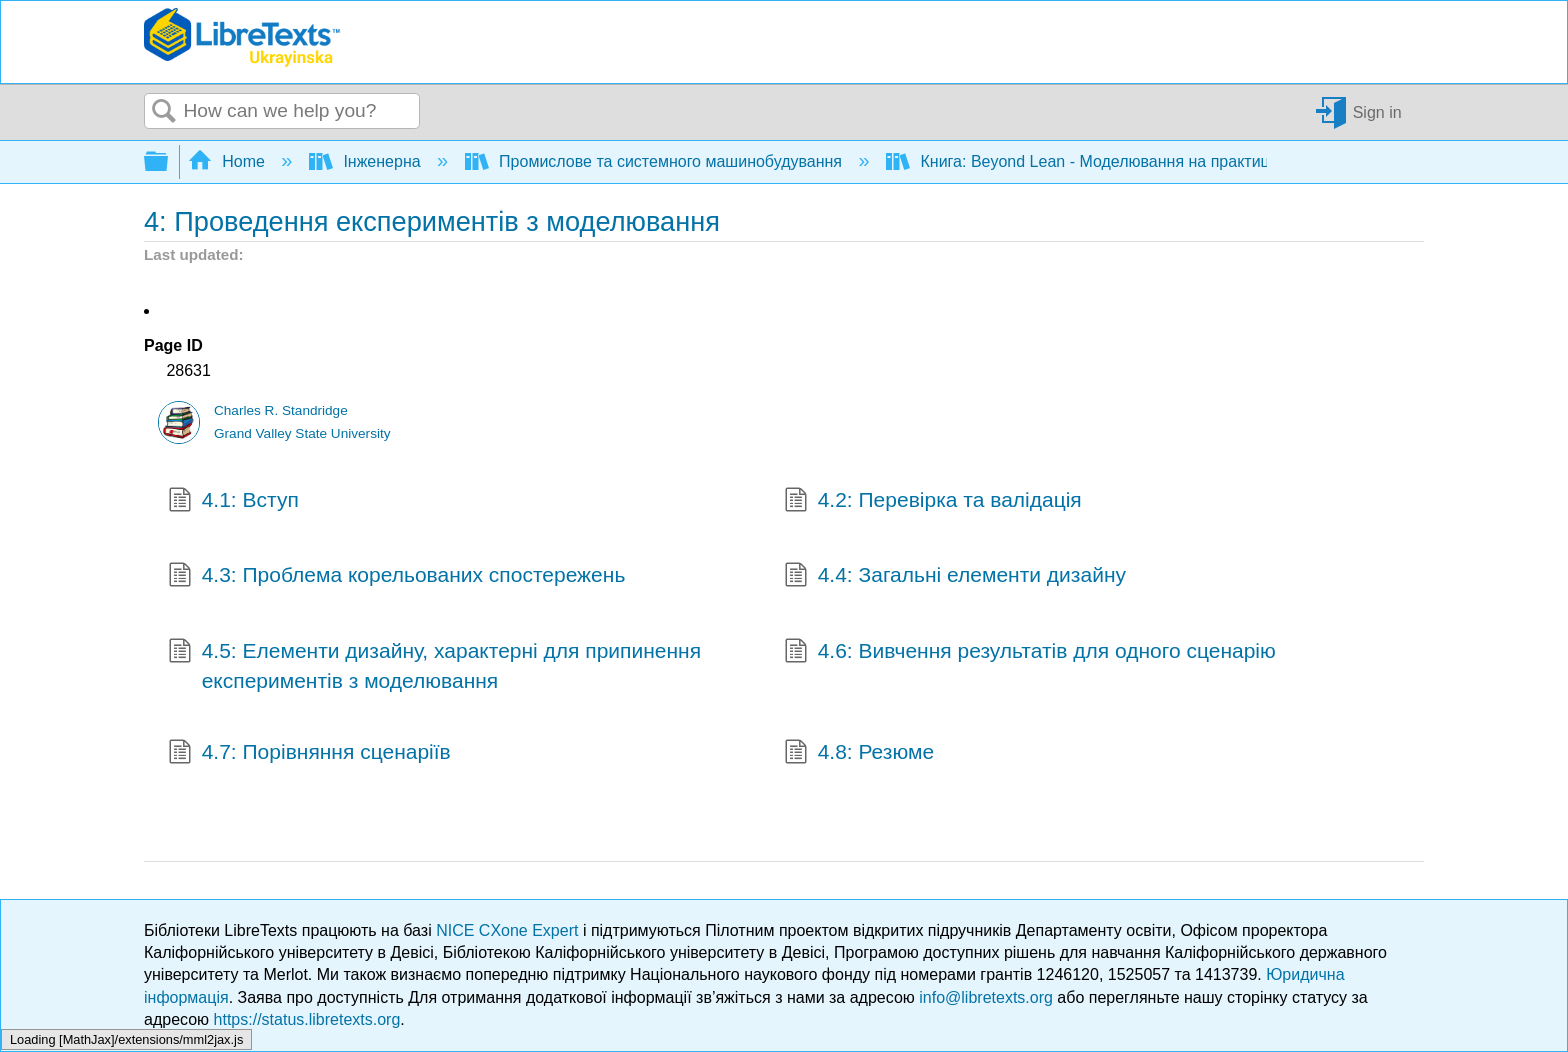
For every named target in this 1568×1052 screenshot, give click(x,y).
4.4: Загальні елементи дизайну (955, 577)
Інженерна (367, 161)
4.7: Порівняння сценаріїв (309, 754)
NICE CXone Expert (509, 930)
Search (164, 112)
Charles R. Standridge (281, 410)
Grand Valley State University (302, 433)
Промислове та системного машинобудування (656, 161)
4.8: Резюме (859, 754)
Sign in (1377, 111)
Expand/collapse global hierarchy (169, 162)
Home (229, 161)
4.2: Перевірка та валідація (933, 502)
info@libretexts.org (986, 997)
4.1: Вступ (233, 502)
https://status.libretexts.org (307, 1019)
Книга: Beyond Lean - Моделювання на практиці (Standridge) (1128, 161)
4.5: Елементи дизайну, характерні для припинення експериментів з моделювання (434, 665)
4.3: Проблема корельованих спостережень (396, 577)
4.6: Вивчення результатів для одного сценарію (1030, 653)
